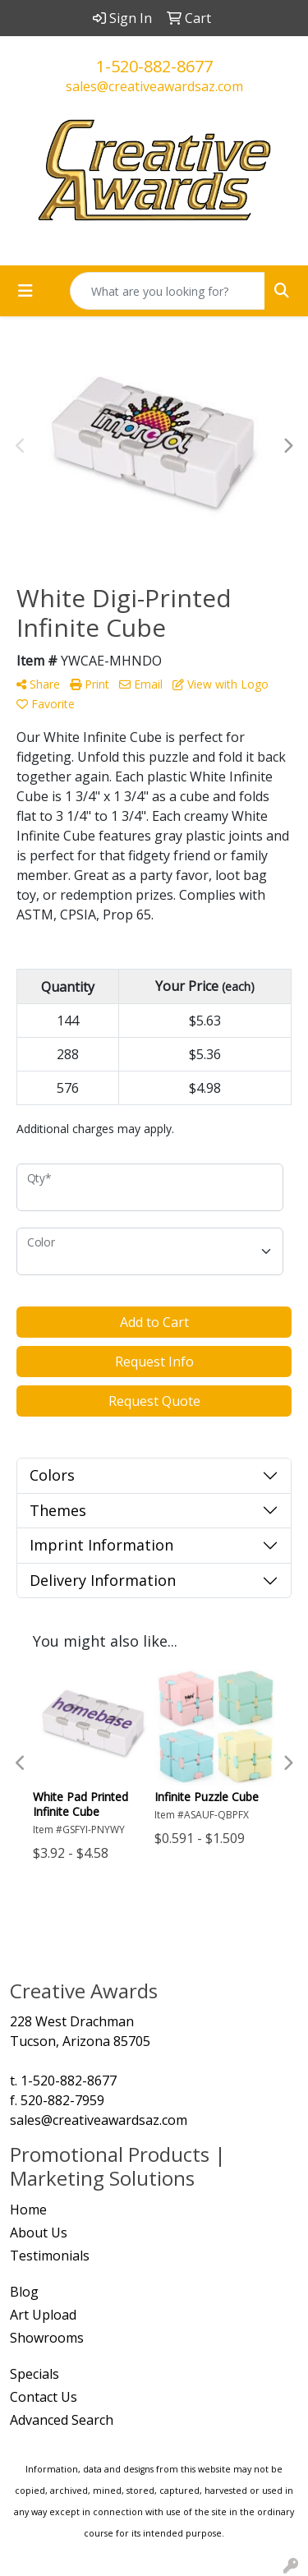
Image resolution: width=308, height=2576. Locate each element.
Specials (34, 2374)
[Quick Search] (167, 291)
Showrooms (47, 2338)
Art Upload (43, 2315)
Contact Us (43, 2397)
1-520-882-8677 (154, 66)
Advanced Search (61, 2420)
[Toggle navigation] (25, 290)
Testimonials (50, 2256)
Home (28, 2209)
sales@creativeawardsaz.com (154, 86)
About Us (38, 2232)
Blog (24, 2292)
